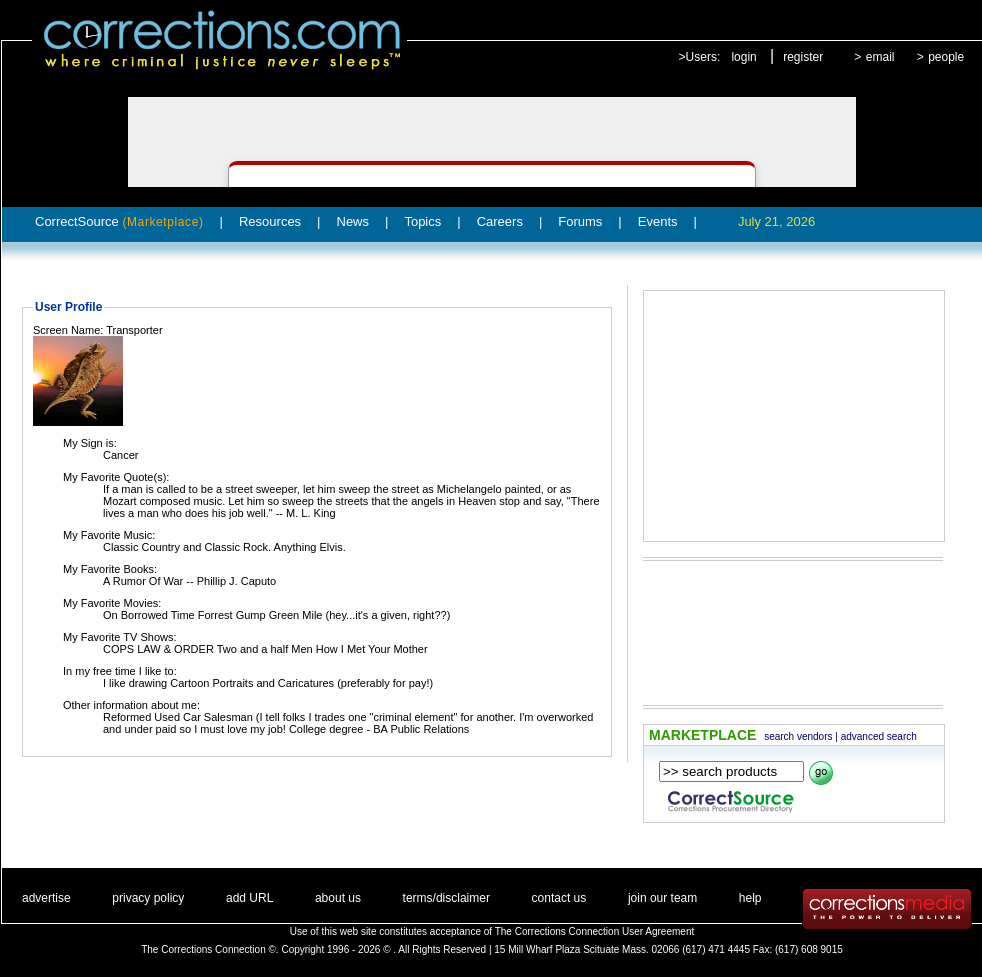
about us (338, 898)
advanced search (879, 736)
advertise (46, 898)
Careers (500, 221)
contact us (559, 898)
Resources (270, 221)
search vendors (798, 736)
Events (658, 221)
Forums (580, 221)
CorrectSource (119, 221)
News (353, 221)
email (880, 57)
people (946, 57)
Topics (422, 221)
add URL (249, 898)
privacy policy (148, 898)
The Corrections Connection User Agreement (595, 931)
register (803, 57)
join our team (662, 898)
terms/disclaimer (446, 898)
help (750, 898)
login (743, 57)
